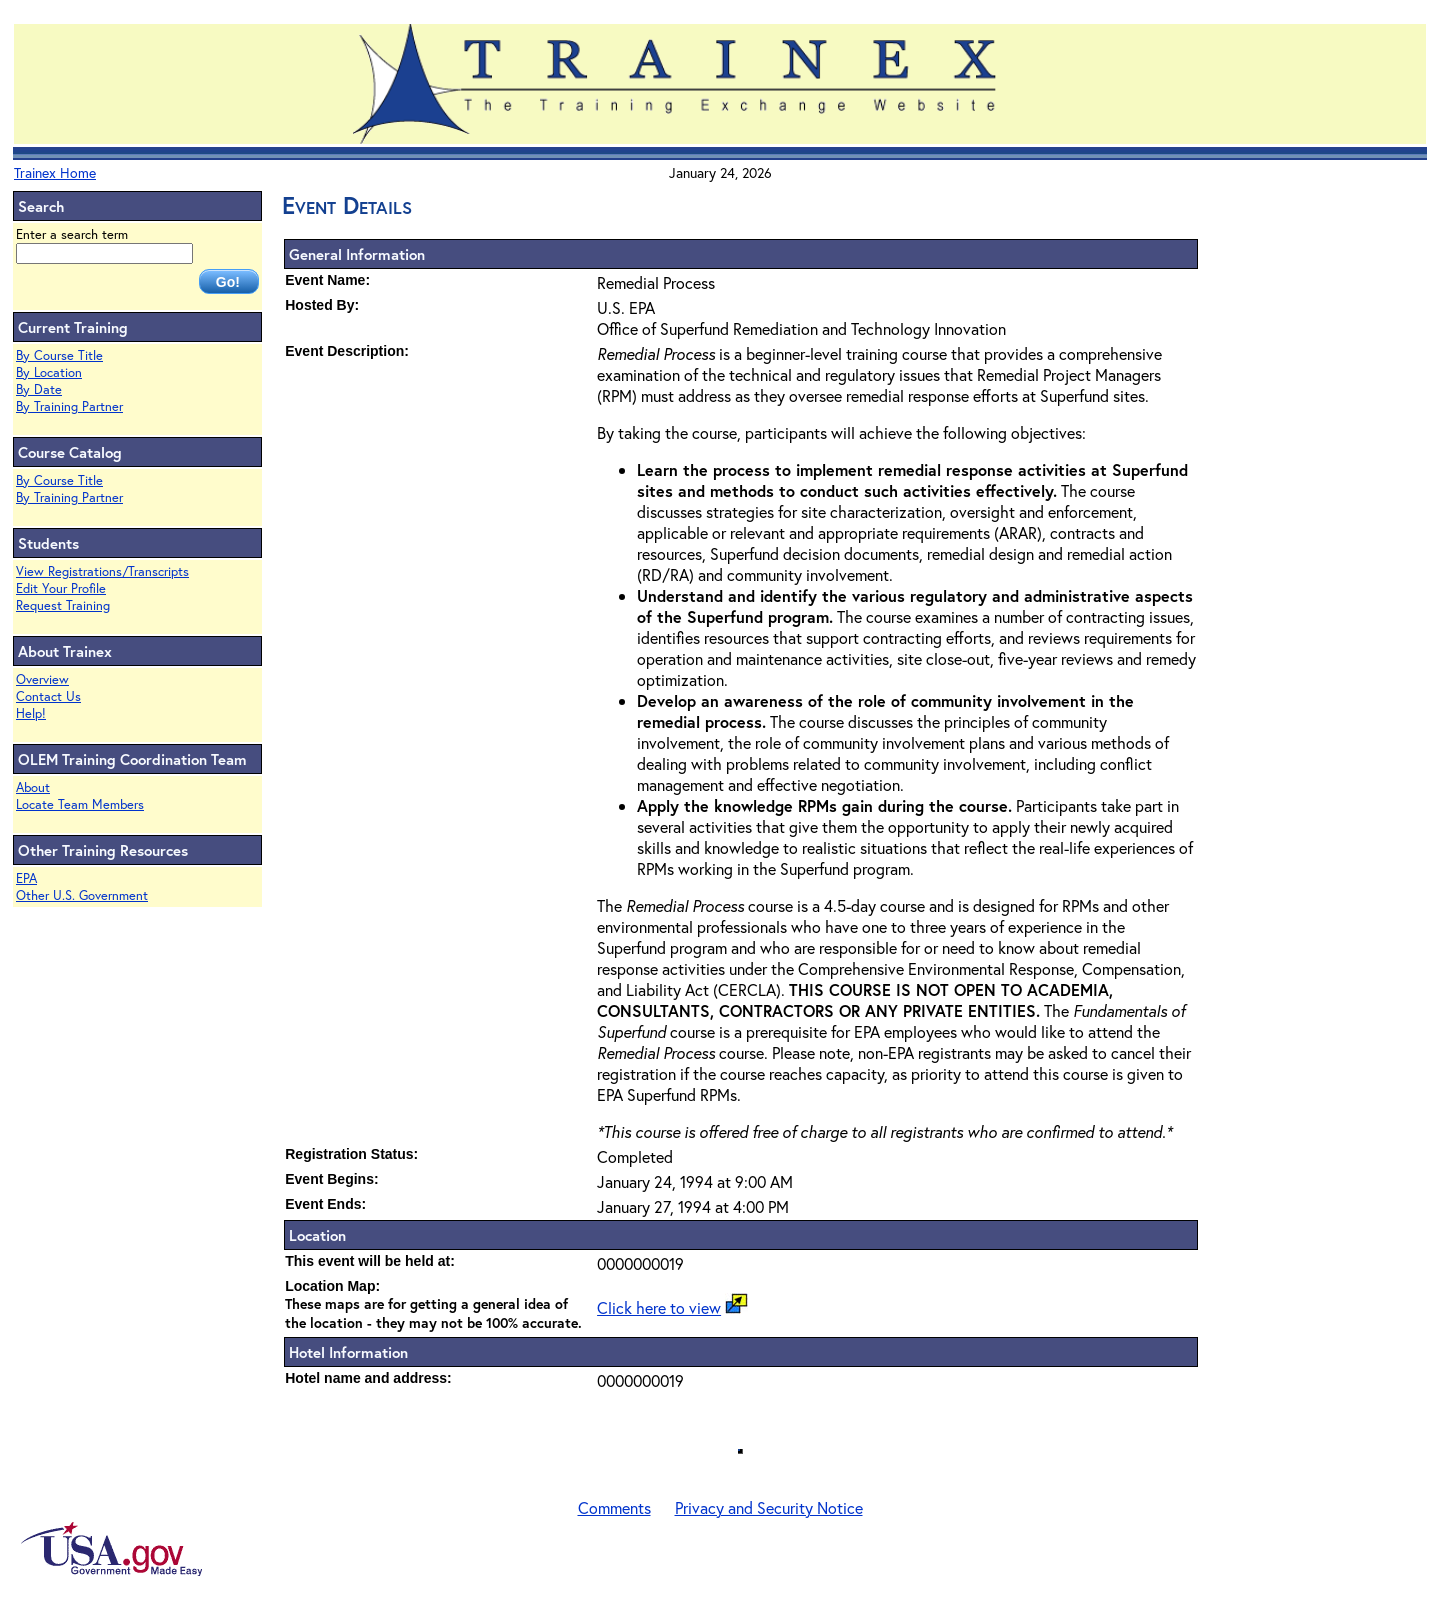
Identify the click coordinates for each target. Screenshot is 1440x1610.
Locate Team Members (80, 804)
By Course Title (59, 355)
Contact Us (48, 696)
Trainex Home (55, 172)
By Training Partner (69, 406)
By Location (49, 372)
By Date (39, 389)
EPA (26, 878)
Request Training (63, 605)
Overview (42, 679)
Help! (31, 713)
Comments (614, 1507)
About (33, 787)
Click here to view (659, 1307)
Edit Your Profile (61, 588)
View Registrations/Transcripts (102, 571)
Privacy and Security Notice (769, 1507)
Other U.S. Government (82, 895)
